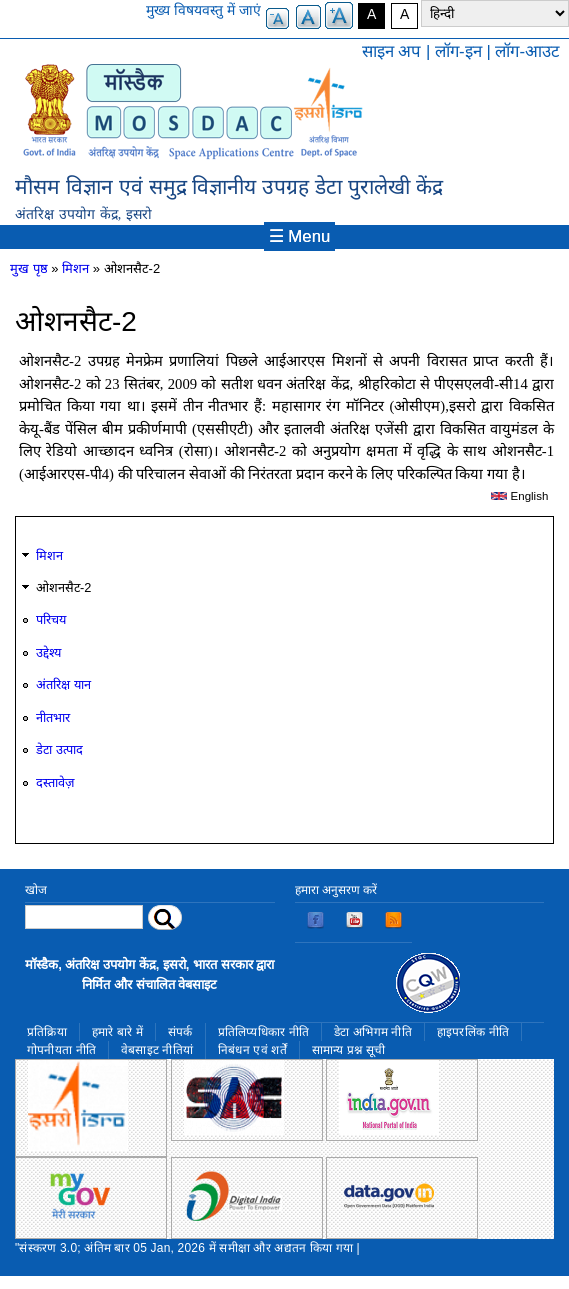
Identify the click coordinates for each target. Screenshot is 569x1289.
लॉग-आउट (527, 51)
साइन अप (392, 51)
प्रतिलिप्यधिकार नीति (264, 1032)
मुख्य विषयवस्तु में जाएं (203, 10)
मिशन (75, 268)
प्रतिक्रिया (47, 1032)
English (519, 496)
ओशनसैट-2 (63, 587)
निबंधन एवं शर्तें (252, 1050)
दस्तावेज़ (55, 782)
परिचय (51, 619)
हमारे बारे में (117, 1032)
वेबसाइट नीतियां (157, 1050)
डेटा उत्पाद (59, 749)
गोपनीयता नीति (61, 1050)
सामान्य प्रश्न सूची (349, 1050)
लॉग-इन (458, 51)
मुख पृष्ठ (29, 268)
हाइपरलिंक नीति (473, 1032)
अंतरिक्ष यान (63, 684)
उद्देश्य (48, 652)
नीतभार (53, 717)
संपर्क (180, 1032)
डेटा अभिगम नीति (373, 1032)
